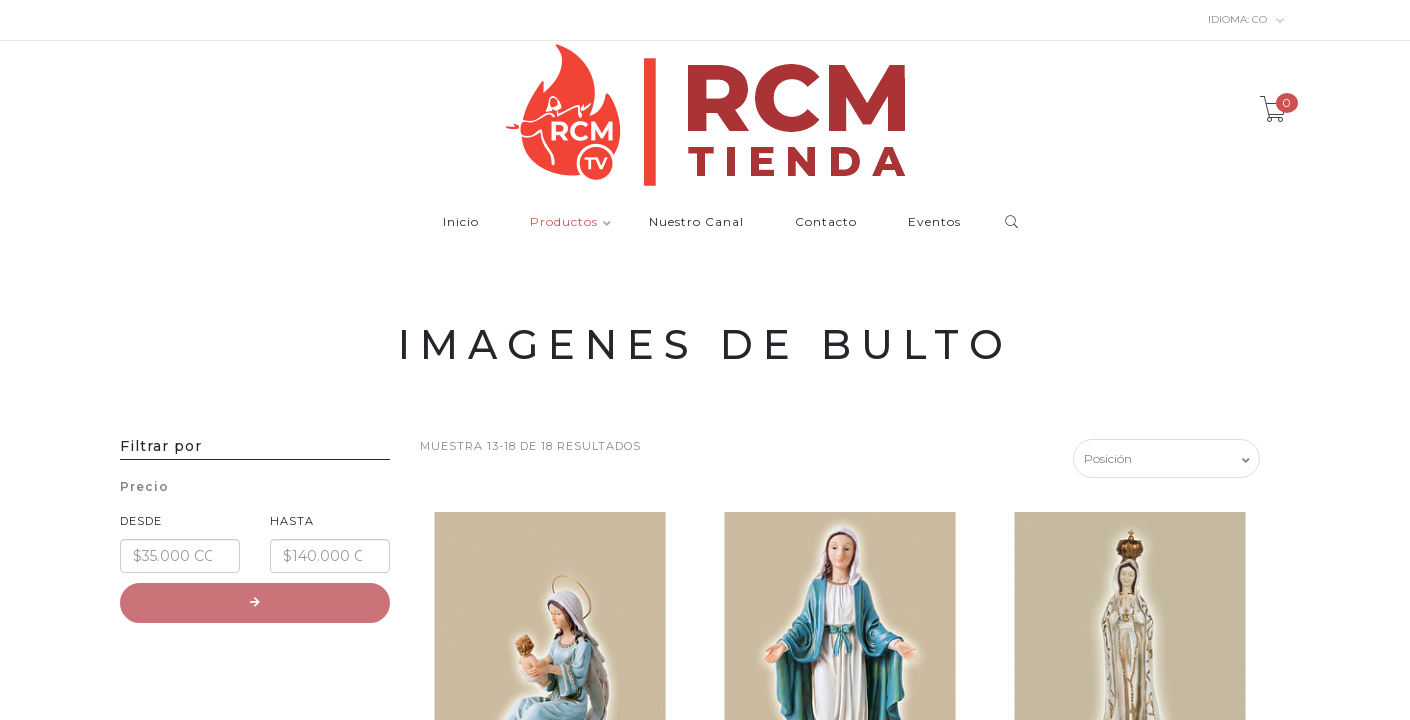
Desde (141, 521)
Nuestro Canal (696, 222)
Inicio (461, 222)
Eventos (934, 222)
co (1246, 20)
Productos (564, 222)
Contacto (826, 222)
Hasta (292, 521)
